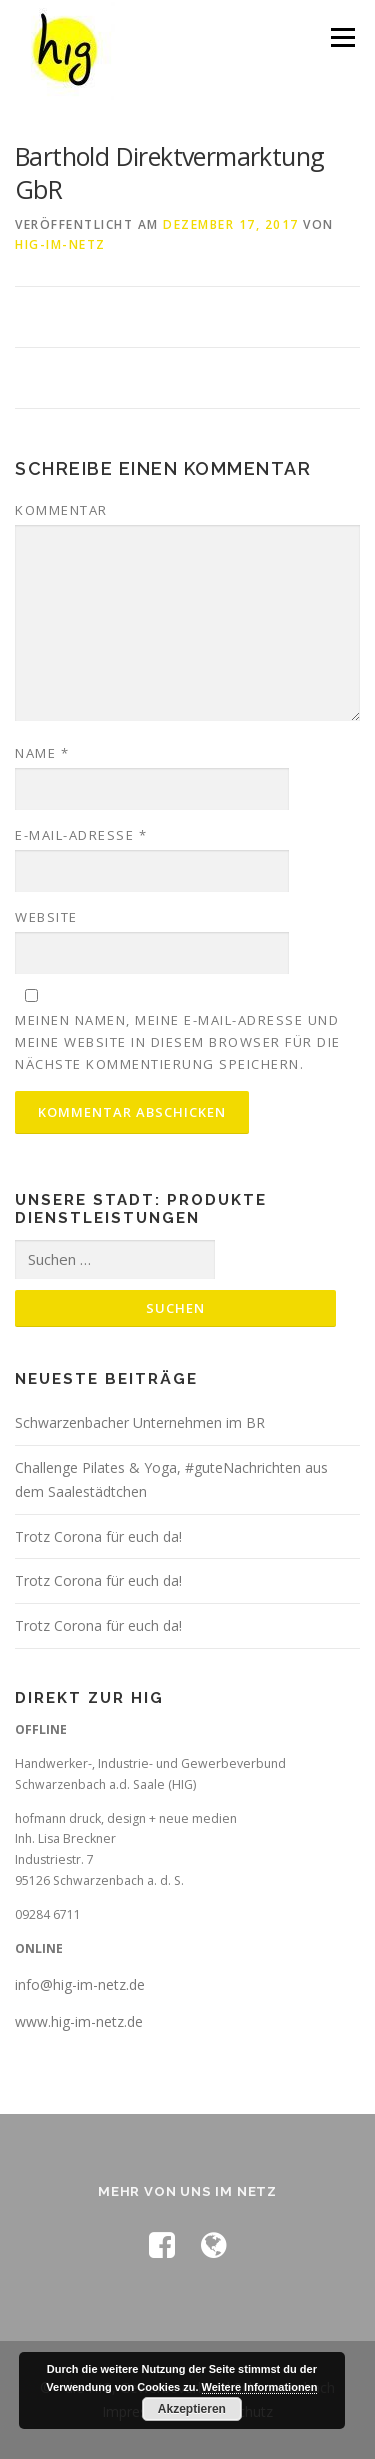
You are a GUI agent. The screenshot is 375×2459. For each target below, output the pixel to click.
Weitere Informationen (260, 2387)
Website (46, 917)
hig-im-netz (60, 244)
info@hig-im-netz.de (80, 1984)
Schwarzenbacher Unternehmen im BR (140, 1422)
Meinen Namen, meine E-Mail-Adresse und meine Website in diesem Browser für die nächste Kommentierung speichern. (178, 1042)
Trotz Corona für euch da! (98, 1536)
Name (42, 753)
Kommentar (61, 510)
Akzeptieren (192, 2409)
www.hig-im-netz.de (79, 2021)
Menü (341, 37)
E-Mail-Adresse (81, 835)
